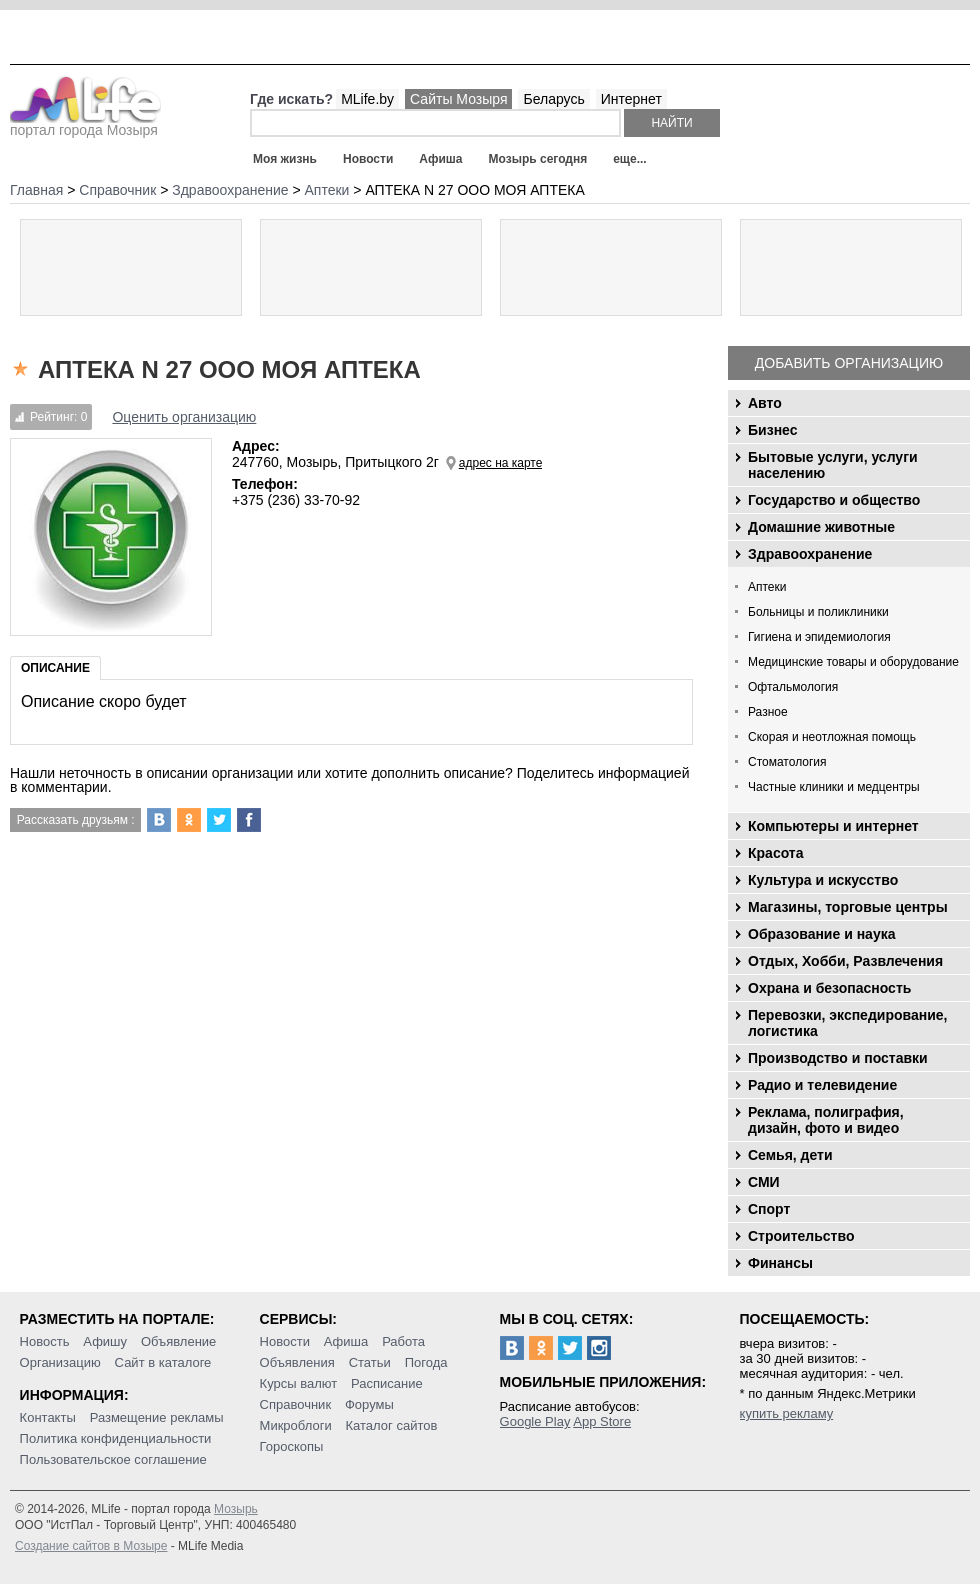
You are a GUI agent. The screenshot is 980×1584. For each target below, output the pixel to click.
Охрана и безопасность (829, 988)
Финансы (780, 1263)
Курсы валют (299, 1383)
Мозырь (236, 1509)
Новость (45, 1341)
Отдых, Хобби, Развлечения (845, 961)
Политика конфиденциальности (116, 1438)
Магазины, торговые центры (848, 907)
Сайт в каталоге (163, 1362)
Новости (368, 159)
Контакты (48, 1417)
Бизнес (772, 430)
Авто (765, 403)
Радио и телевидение (822, 1085)
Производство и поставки (838, 1058)
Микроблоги (296, 1425)
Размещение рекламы (157, 1417)
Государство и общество (834, 500)
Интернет (631, 99)
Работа (403, 1341)
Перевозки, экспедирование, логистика (847, 1023)
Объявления (297, 1362)
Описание (55, 668)
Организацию (60, 1362)
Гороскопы (292, 1446)
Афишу (105, 1341)
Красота (776, 853)
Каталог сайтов (392, 1425)
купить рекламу (787, 1413)
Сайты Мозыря (458, 99)
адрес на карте (501, 463)
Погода (426, 1362)
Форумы (369, 1404)
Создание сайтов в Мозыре (91, 1546)
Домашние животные (821, 527)
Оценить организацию (184, 417)
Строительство (801, 1236)
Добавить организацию (849, 363)
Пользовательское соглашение (113, 1459)
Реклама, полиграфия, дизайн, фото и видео (826, 1120)
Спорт (769, 1209)
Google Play (535, 1421)
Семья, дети (790, 1155)
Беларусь (553, 99)
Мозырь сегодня (538, 159)
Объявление (178, 1341)
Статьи (370, 1362)
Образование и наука (821, 934)
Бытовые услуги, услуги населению (833, 465)
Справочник (296, 1404)
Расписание (387, 1383)
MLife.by (367, 99)
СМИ (764, 1182)
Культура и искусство (823, 880)
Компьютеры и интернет (833, 826)
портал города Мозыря (85, 124)
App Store (602, 1421)
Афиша (440, 159)
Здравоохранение (810, 554)
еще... (629, 159)
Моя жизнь (285, 159)
